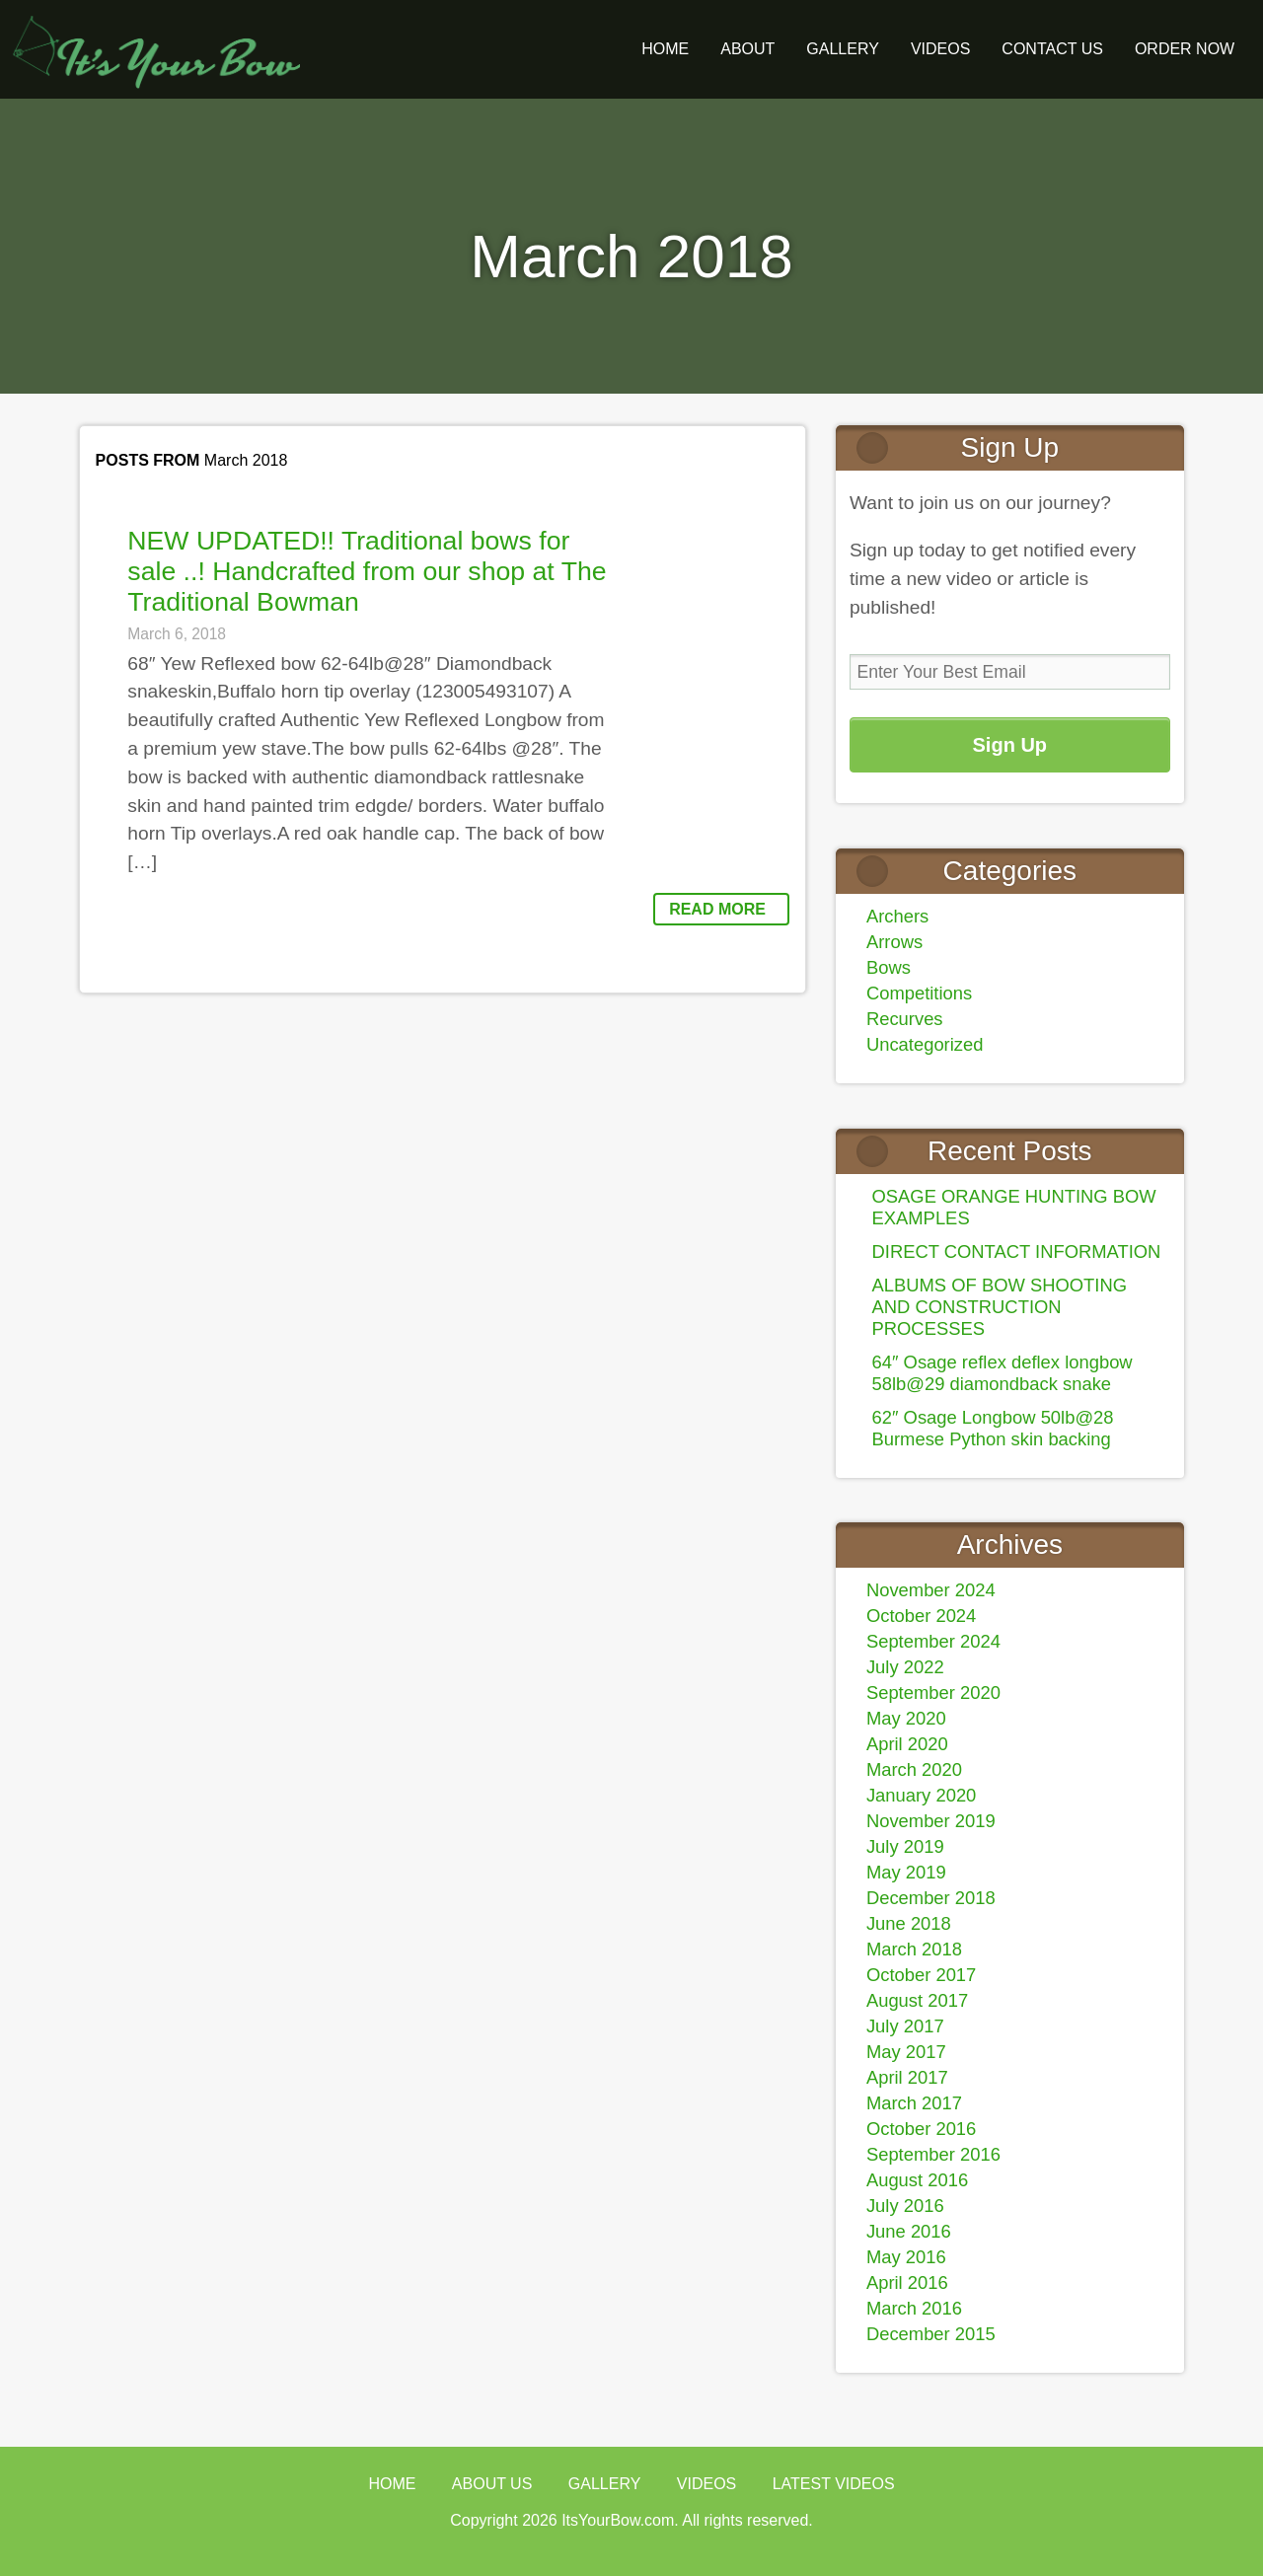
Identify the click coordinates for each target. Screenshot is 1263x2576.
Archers (897, 916)
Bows (888, 967)
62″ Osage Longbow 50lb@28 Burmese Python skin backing (993, 1428)
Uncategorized (925, 1044)
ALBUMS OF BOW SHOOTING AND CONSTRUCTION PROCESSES (1000, 1307)
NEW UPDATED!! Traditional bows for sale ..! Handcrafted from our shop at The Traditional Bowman (366, 571)
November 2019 (931, 1820)
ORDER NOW (1184, 48)
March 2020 (914, 1769)
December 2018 (931, 1897)
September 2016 (933, 2154)
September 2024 (933, 1641)
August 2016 (917, 2180)
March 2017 (914, 2103)
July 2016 (905, 2205)
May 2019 (906, 1872)
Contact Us (1052, 48)
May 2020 (906, 1718)
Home (665, 48)
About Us (492, 2483)
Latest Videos (834, 2483)
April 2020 (907, 1743)
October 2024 (921, 1615)
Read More (717, 909)
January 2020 (921, 1795)
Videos (940, 48)
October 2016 (921, 2128)
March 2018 (914, 1949)
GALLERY (842, 48)
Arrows (894, 941)
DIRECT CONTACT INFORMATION (1016, 1251)
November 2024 (931, 1590)
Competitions (919, 993)
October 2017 (921, 1974)
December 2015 (931, 2333)
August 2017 (917, 2000)
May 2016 (906, 2256)
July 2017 (905, 2026)
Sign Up (1010, 745)
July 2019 (905, 1846)
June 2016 (908, 2231)
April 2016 (907, 2282)
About (747, 48)
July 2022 (905, 1666)
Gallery (604, 2483)
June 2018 (908, 1923)
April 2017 (907, 2077)
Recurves (904, 1018)
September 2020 (933, 1692)
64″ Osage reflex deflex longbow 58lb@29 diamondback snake (1002, 1373)
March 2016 (914, 2308)
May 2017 (906, 2051)
